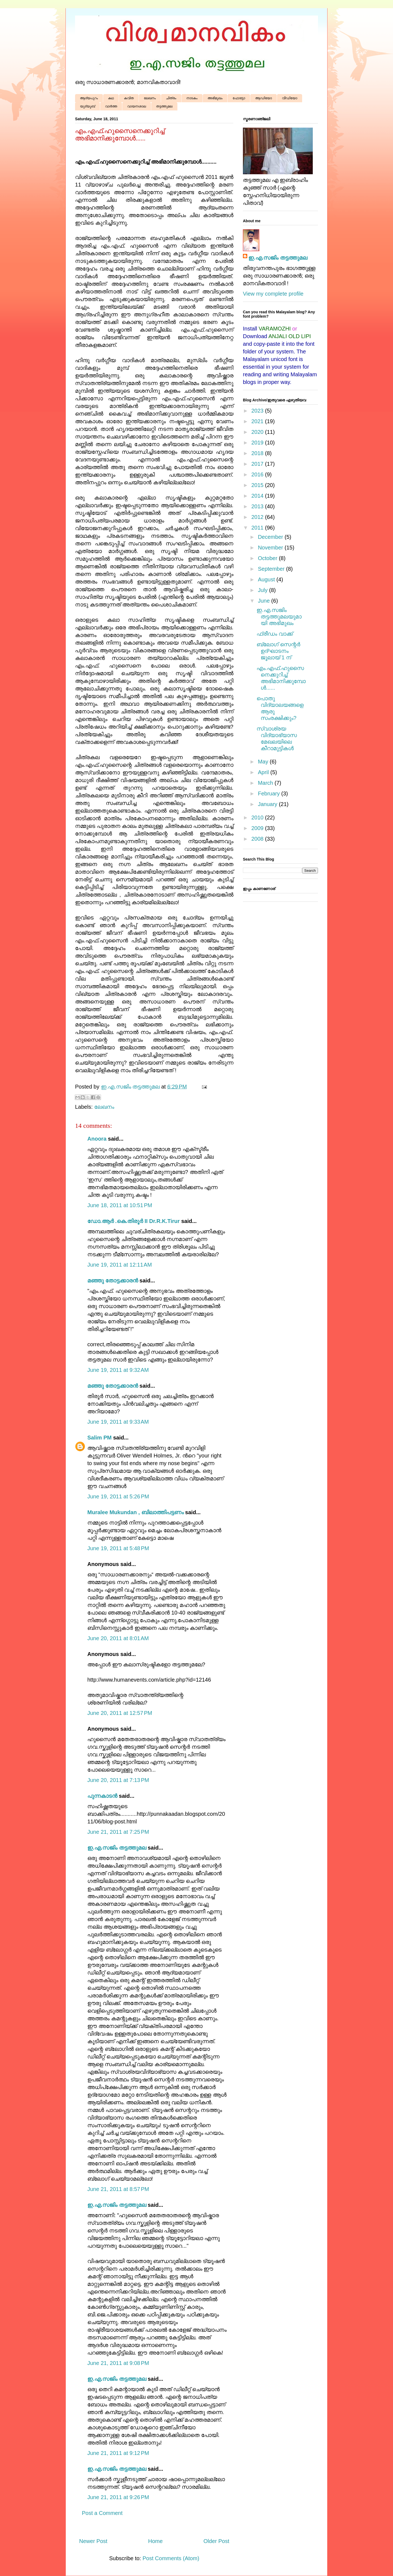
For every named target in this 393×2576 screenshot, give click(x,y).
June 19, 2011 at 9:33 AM (118, 1422)
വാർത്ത (111, 106)
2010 (258, 817)
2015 (258, 485)
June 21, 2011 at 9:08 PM (118, 2363)
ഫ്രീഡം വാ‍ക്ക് (275, 634)
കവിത (129, 98)
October (268, 558)
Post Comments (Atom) (170, 2558)
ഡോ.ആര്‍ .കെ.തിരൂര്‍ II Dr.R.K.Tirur (133, 1221)
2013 (258, 506)
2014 (258, 496)
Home (155, 2541)
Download (255, 336)
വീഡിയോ (289, 98)
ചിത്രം (171, 98)
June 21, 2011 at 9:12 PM (118, 2453)
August (267, 579)
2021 (258, 421)
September (272, 569)
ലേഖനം (150, 98)
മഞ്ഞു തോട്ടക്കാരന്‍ (112, 1281)
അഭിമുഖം (215, 98)
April (264, 772)
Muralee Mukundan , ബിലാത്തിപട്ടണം (136, 1512)
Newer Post (93, 2541)
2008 (258, 839)
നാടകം (192, 98)
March (266, 783)
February (269, 793)
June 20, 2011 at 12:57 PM (119, 1713)
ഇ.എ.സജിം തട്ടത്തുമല (116, 1848)
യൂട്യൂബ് (87, 106)
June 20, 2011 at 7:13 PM (118, 1780)
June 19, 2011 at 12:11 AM (119, 1265)
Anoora (96, 1139)
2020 (258, 432)
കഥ (111, 98)
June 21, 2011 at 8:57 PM (118, 2189)
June (264, 601)
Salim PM (99, 1438)
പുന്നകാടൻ (102, 1796)
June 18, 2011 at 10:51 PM (119, 1205)
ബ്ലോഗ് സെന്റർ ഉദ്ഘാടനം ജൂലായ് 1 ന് (278, 650)
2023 (258, 411)
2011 (258, 528)
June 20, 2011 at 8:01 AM (118, 1638)
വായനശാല (136, 106)
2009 (258, 828)
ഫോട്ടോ (239, 98)
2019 (258, 443)
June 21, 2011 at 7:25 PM (118, 1832)
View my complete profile (273, 294)
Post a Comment (102, 2513)
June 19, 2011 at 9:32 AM (118, 1370)
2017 (258, 464)
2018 (258, 453)
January (268, 804)
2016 (258, 474)
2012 (258, 517)
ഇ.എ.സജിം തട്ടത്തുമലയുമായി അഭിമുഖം (279, 616)
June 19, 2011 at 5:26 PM (118, 1496)
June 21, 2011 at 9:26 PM (118, 2497)
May (264, 762)
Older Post (216, 2541)
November (271, 548)
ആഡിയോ (263, 98)
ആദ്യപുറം (89, 98)
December (271, 537)
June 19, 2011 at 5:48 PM (118, 1548)
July (263, 590)
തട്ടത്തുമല (164, 106)
